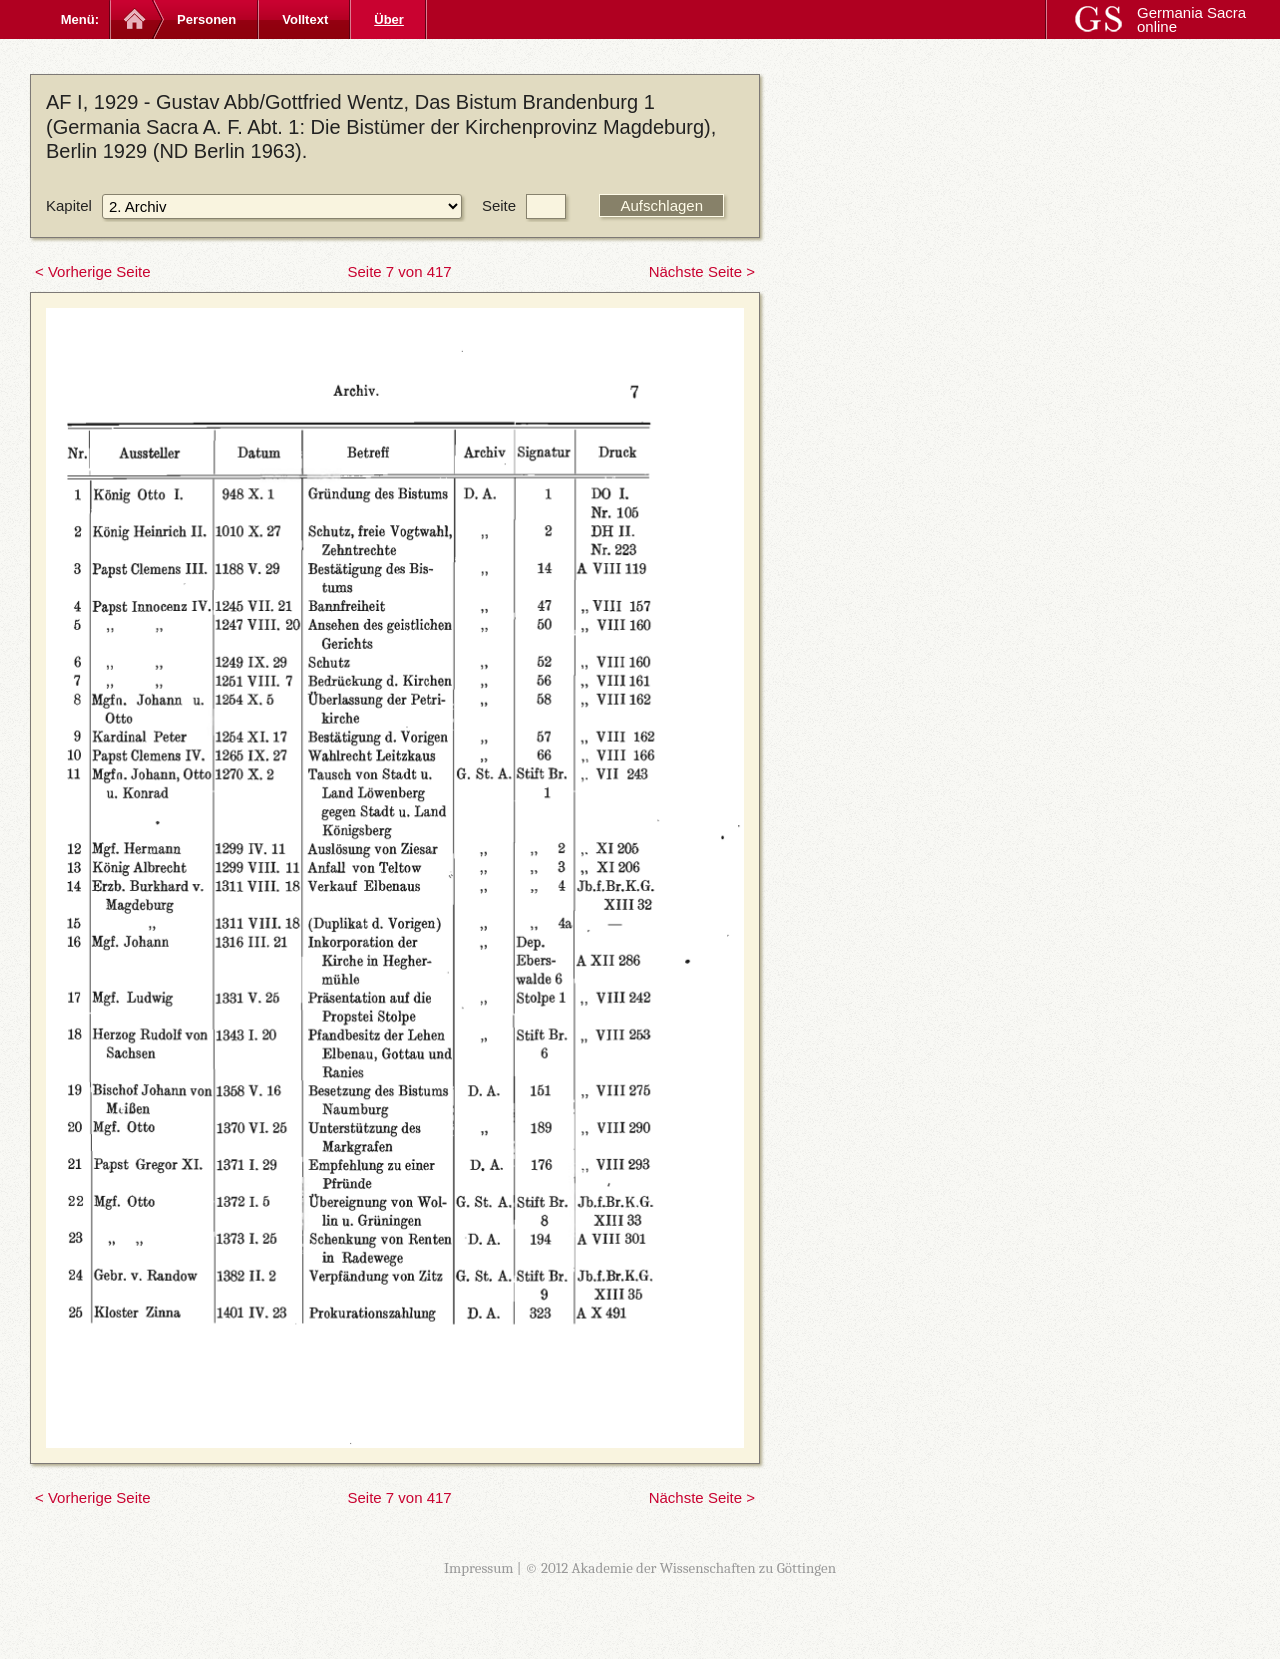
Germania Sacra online (1191, 19)
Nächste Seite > (702, 271)
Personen (206, 19)
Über (389, 19)
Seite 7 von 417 (399, 271)
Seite (499, 205)
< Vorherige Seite (93, 271)
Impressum (479, 1568)
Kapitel (69, 205)
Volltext (305, 19)
